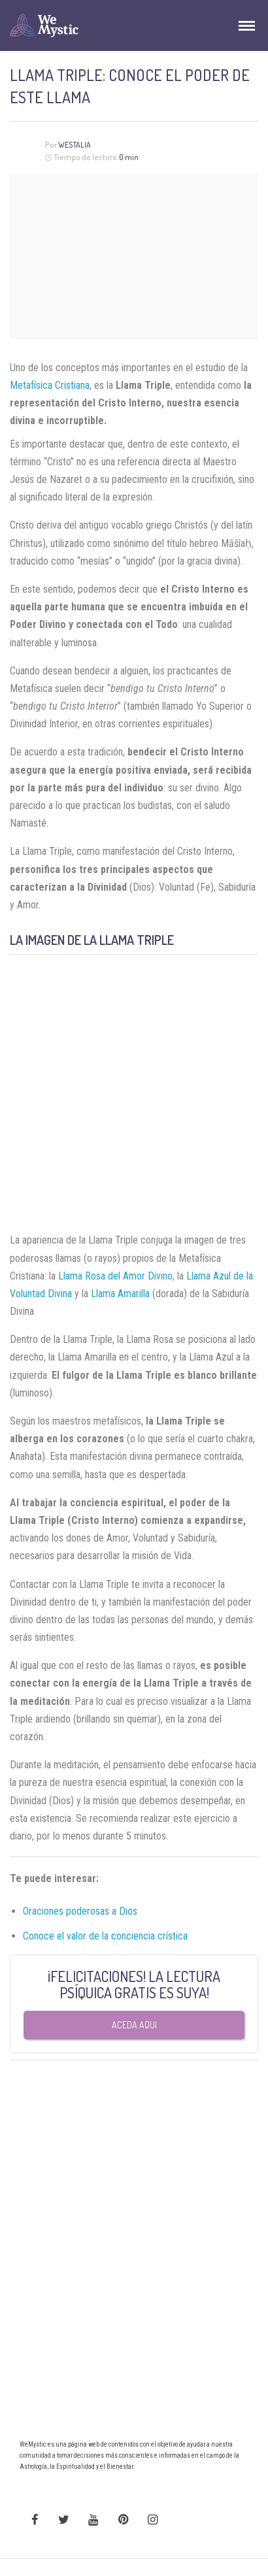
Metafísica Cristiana (50, 385)
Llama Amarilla (120, 1293)
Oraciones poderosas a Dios (80, 1911)
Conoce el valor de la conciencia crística (105, 1936)
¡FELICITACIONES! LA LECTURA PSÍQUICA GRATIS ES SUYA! (134, 1984)
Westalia (74, 145)
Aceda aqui (134, 2024)
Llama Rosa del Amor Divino (115, 1276)
